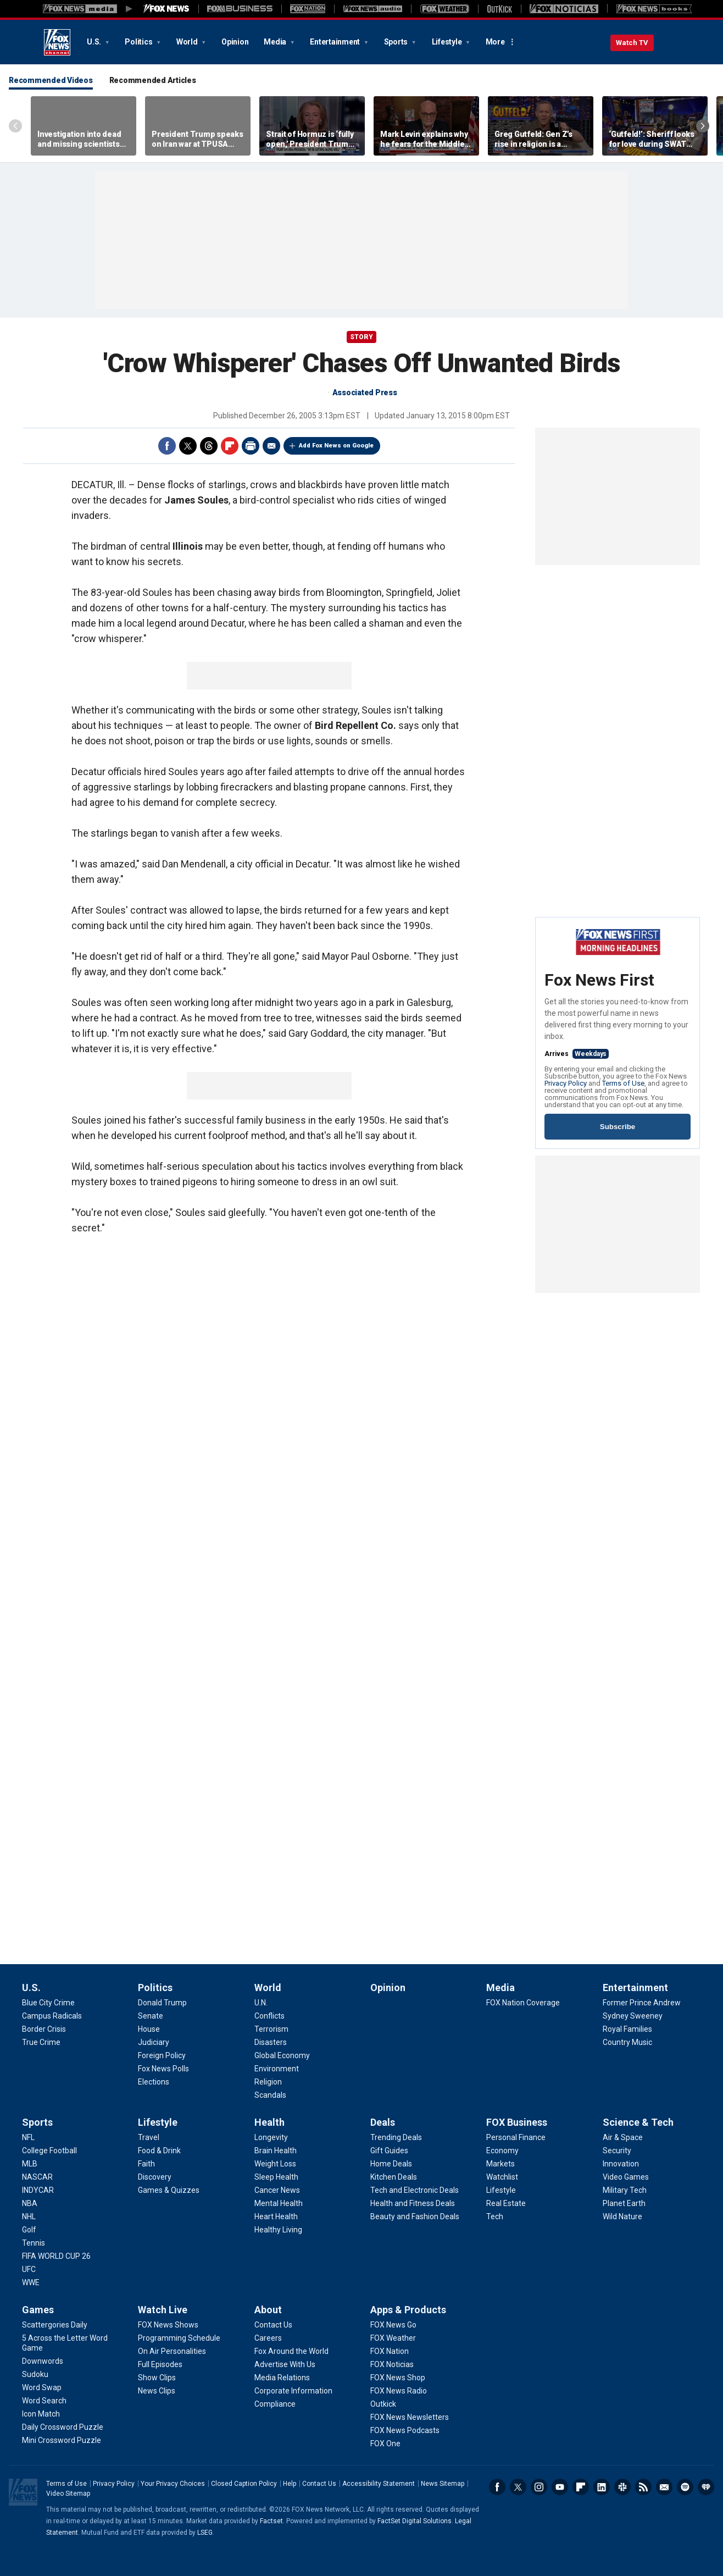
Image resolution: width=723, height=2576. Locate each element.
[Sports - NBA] (29, 2203)
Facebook (167, 446)
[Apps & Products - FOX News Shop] (397, 2377)
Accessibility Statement (378, 2483)
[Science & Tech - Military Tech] (625, 2190)
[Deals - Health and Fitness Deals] (412, 2203)
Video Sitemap (68, 2493)
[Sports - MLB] (29, 2163)
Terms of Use (623, 1083)
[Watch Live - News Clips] (156, 2390)
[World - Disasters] (270, 2042)
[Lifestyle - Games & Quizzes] (168, 2190)
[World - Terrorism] (271, 2029)
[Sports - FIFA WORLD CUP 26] (56, 2256)
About (268, 2309)
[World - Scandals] (270, 2095)
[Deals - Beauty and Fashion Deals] (414, 2216)
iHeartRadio (706, 2487)
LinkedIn (601, 2487)
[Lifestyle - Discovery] (154, 2177)
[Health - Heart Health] (276, 2216)
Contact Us (319, 2483)
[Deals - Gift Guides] (389, 2150)
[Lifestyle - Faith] (146, 2163)
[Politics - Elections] (153, 2081)
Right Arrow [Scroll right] (702, 125)
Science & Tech (638, 2122)
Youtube (560, 2487)
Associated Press (364, 392)
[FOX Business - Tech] (494, 2216)
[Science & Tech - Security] (617, 2150)
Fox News (57, 42)
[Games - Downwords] (42, 2361)
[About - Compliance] (275, 2404)
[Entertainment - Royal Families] (627, 2029)
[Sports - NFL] (28, 2137)
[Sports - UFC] (29, 2269)
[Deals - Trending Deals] (396, 2137)
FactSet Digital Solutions (414, 2521)
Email (271, 446)
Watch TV (632, 42)
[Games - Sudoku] (35, 2374)
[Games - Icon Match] (41, 2413)
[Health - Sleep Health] (276, 2177)
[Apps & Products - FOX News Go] (393, 2324)
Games (38, 2309)
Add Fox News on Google (336, 445)
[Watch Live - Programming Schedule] (179, 2338)
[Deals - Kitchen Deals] (393, 2177)
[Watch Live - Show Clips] (157, 2377)
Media (276, 41)
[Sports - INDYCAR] (38, 2190)
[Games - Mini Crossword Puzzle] (61, 2440)
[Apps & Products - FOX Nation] (389, 2351)
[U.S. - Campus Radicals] (52, 2015)
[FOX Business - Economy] (502, 2150)
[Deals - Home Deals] (391, 2163)
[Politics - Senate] (150, 2015)
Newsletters (664, 2487)
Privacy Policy (565, 1083)
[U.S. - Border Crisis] (44, 2029)
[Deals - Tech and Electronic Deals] (414, 2190)
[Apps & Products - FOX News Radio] (398, 2390)
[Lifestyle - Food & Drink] (159, 2150)
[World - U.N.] (261, 2002)
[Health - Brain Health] (275, 2150)
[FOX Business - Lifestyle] (501, 2190)
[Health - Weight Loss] (275, 2163)
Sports (396, 41)
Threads (209, 446)
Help (289, 2483)
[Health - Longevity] (271, 2137)
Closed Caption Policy (244, 2483)
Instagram (539, 2487)
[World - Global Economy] (282, 2055)
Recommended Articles (152, 80)
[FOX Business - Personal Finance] (516, 2137)
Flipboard (229, 446)
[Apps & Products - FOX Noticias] (392, 2364)
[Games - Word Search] (44, 2400)
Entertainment (336, 41)
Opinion (234, 41)
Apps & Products (408, 2309)
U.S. (95, 41)
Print (250, 446)
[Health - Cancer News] (277, 2190)
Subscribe (617, 1127)
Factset (271, 2521)
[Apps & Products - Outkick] (383, 2404)
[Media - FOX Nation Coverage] (523, 2002)
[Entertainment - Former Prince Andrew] (642, 2002)
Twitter (188, 446)
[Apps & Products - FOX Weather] (393, 2338)
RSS (643, 2487)
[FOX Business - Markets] (500, 2163)
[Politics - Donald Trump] (162, 2002)
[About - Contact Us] (273, 2324)
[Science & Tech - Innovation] (621, 2163)
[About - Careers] (268, 2338)
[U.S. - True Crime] (41, 2042)
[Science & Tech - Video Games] (626, 2177)
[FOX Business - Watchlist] (502, 2177)
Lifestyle (448, 41)
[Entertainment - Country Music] (627, 2042)
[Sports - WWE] (31, 2282)
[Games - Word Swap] (42, 2387)
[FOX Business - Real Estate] (506, 2203)
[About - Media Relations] (282, 2377)
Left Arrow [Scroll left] (15, 125)
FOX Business (516, 2122)
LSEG (205, 2532)
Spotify (685, 2487)
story (361, 337)
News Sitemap (442, 2483)
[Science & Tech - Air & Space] (623, 2137)
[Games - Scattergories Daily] (54, 2324)
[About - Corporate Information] (293, 2390)
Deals (382, 2122)
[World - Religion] (268, 2081)
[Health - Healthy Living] (278, 2229)
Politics (139, 41)
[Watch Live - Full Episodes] (160, 2364)
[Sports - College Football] (49, 2150)
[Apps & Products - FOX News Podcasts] (405, 2430)
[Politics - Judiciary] (153, 2042)
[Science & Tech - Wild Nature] (622, 2216)
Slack (622, 2487)
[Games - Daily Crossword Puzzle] (62, 2427)
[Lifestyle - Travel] (148, 2137)
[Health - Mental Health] (278, 2203)
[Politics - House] (149, 2029)
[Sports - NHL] (29, 2216)
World (187, 41)
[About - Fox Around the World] (291, 2351)
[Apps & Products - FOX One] (385, 2443)
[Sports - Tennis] (33, 2242)
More (495, 41)
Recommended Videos (51, 80)
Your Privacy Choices (173, 2483)
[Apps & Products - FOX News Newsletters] (409, 2417)
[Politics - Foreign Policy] (162, 2055)
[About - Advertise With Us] (284, 2364)
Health (269, 2122)
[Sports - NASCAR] (37, 2177)
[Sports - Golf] (29, 2229)
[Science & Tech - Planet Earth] (624, 2203)
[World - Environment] (276, 2068)
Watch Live (162, 2309)
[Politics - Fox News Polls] (163, 2068)
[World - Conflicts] (269, 2015)
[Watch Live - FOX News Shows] (168, 2324)
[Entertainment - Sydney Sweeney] (633, 2015)
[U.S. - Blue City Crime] (48, 2002)
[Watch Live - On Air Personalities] (172, 2351)
